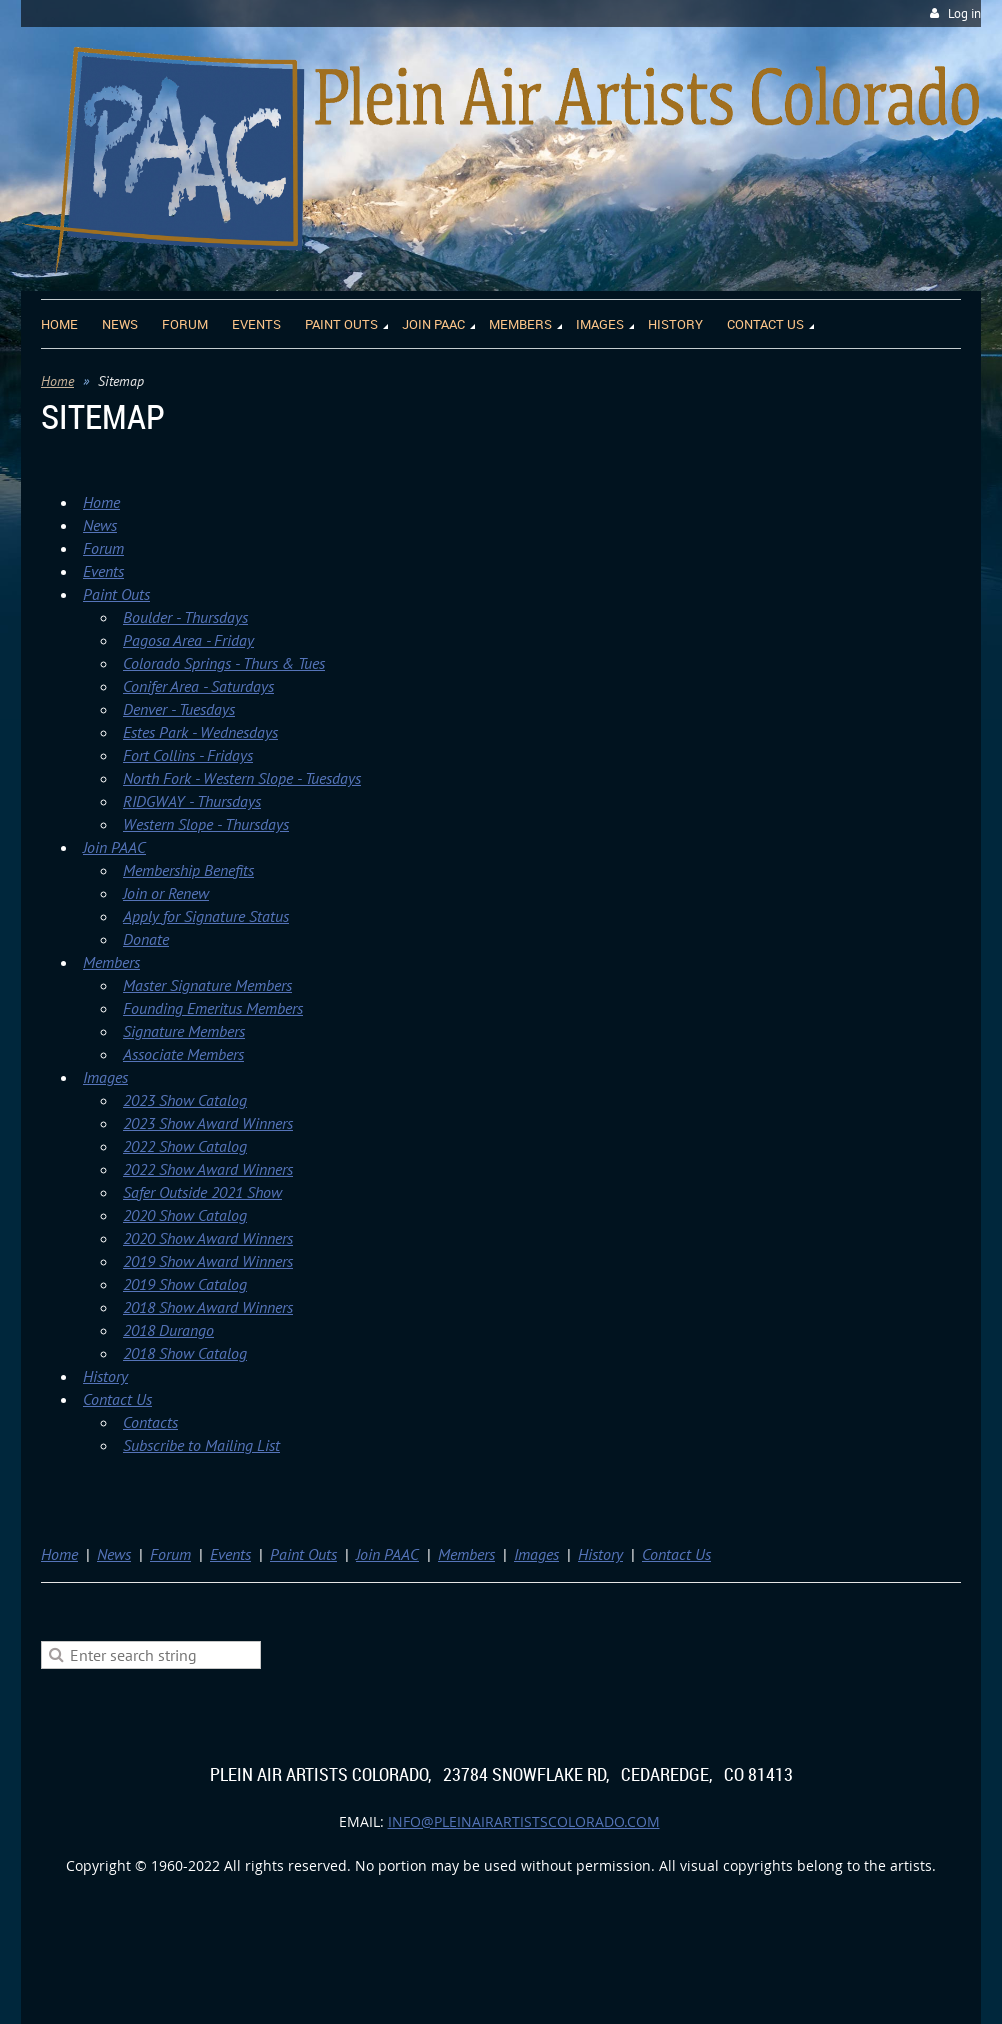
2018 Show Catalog (185, 1353)
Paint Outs (116, 594)
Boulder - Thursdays (185, 617)
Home (57, 381)
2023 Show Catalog (185, 1100)
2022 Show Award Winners (208, 1169)
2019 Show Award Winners (208, 1261)
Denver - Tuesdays (179, 709)
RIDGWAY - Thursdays (192, 801)
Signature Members (184, 1031)
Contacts (150, 1422)
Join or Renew (166, 893)
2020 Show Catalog (185, 1215)
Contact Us (117, 1399)
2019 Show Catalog (185, 1284)
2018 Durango (168, 1330)
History (105, 1376)
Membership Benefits (188, 870)
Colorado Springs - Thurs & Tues (224, 663)
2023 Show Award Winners (208, 1123)
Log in (964, 13)
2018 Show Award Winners (208, 1307)
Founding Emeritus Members (213, 1008)
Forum (103, 548)
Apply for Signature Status (206, 916)
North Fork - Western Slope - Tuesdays (242, 778)
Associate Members (183, 1054)
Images (105, 1077)
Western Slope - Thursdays (206, 824)
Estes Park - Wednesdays (200, 732)
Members (111, 962)
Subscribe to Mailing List (201, 1445)
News (100, 525)
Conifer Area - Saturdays (198, 686)
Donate (146, 939)
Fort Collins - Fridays (188, 755)
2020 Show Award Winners (208, 1238)
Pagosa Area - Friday (188, 640)
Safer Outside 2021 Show (202, 1192)
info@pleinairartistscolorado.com (524, 1821)
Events (103, 571)
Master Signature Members (207, 985)
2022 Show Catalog (185, 1146)
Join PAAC (114, 847)
